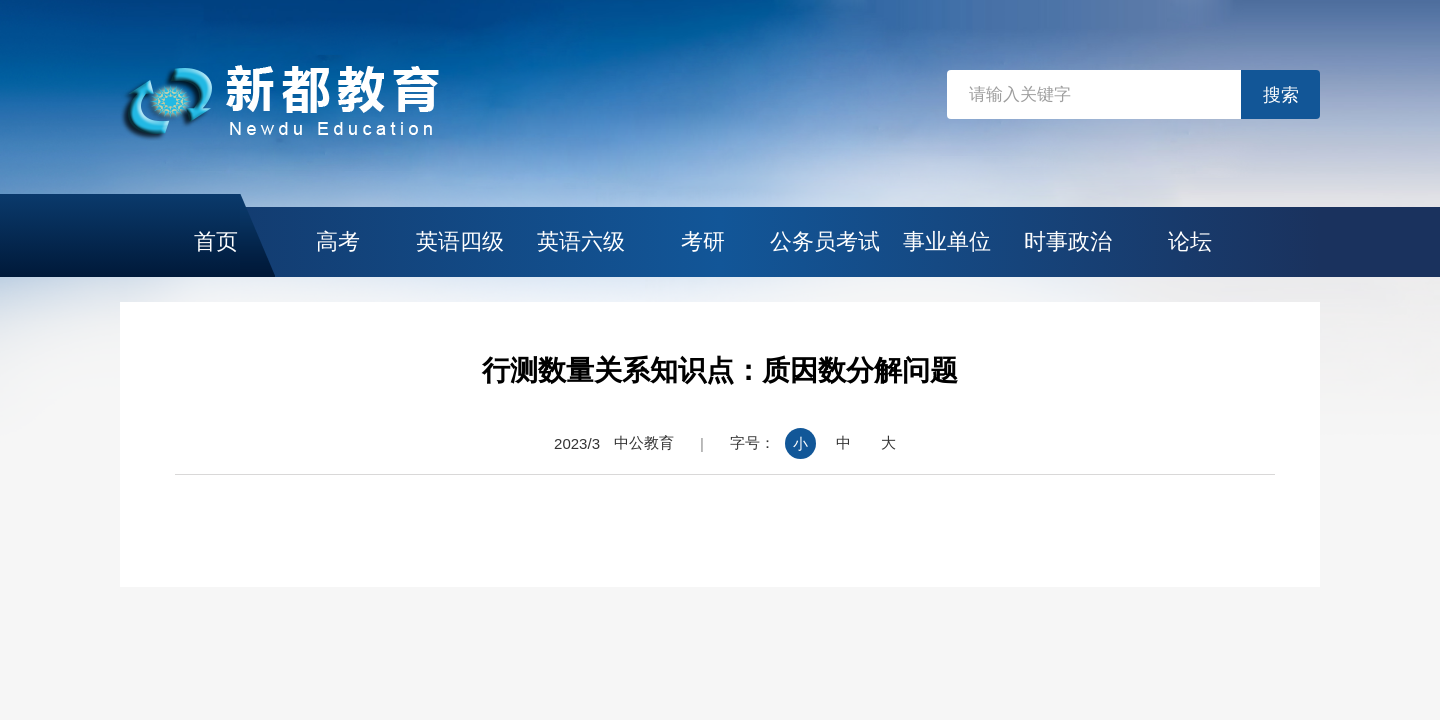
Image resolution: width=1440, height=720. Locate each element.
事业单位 (947, 241)
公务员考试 (825, 241)
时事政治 (1068, 241)
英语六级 (581, 241)
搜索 (1281, 95)
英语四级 (460, 241)
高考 (338, 241)
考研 (703, 241)
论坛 (1190, 241)
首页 (216, 241)
